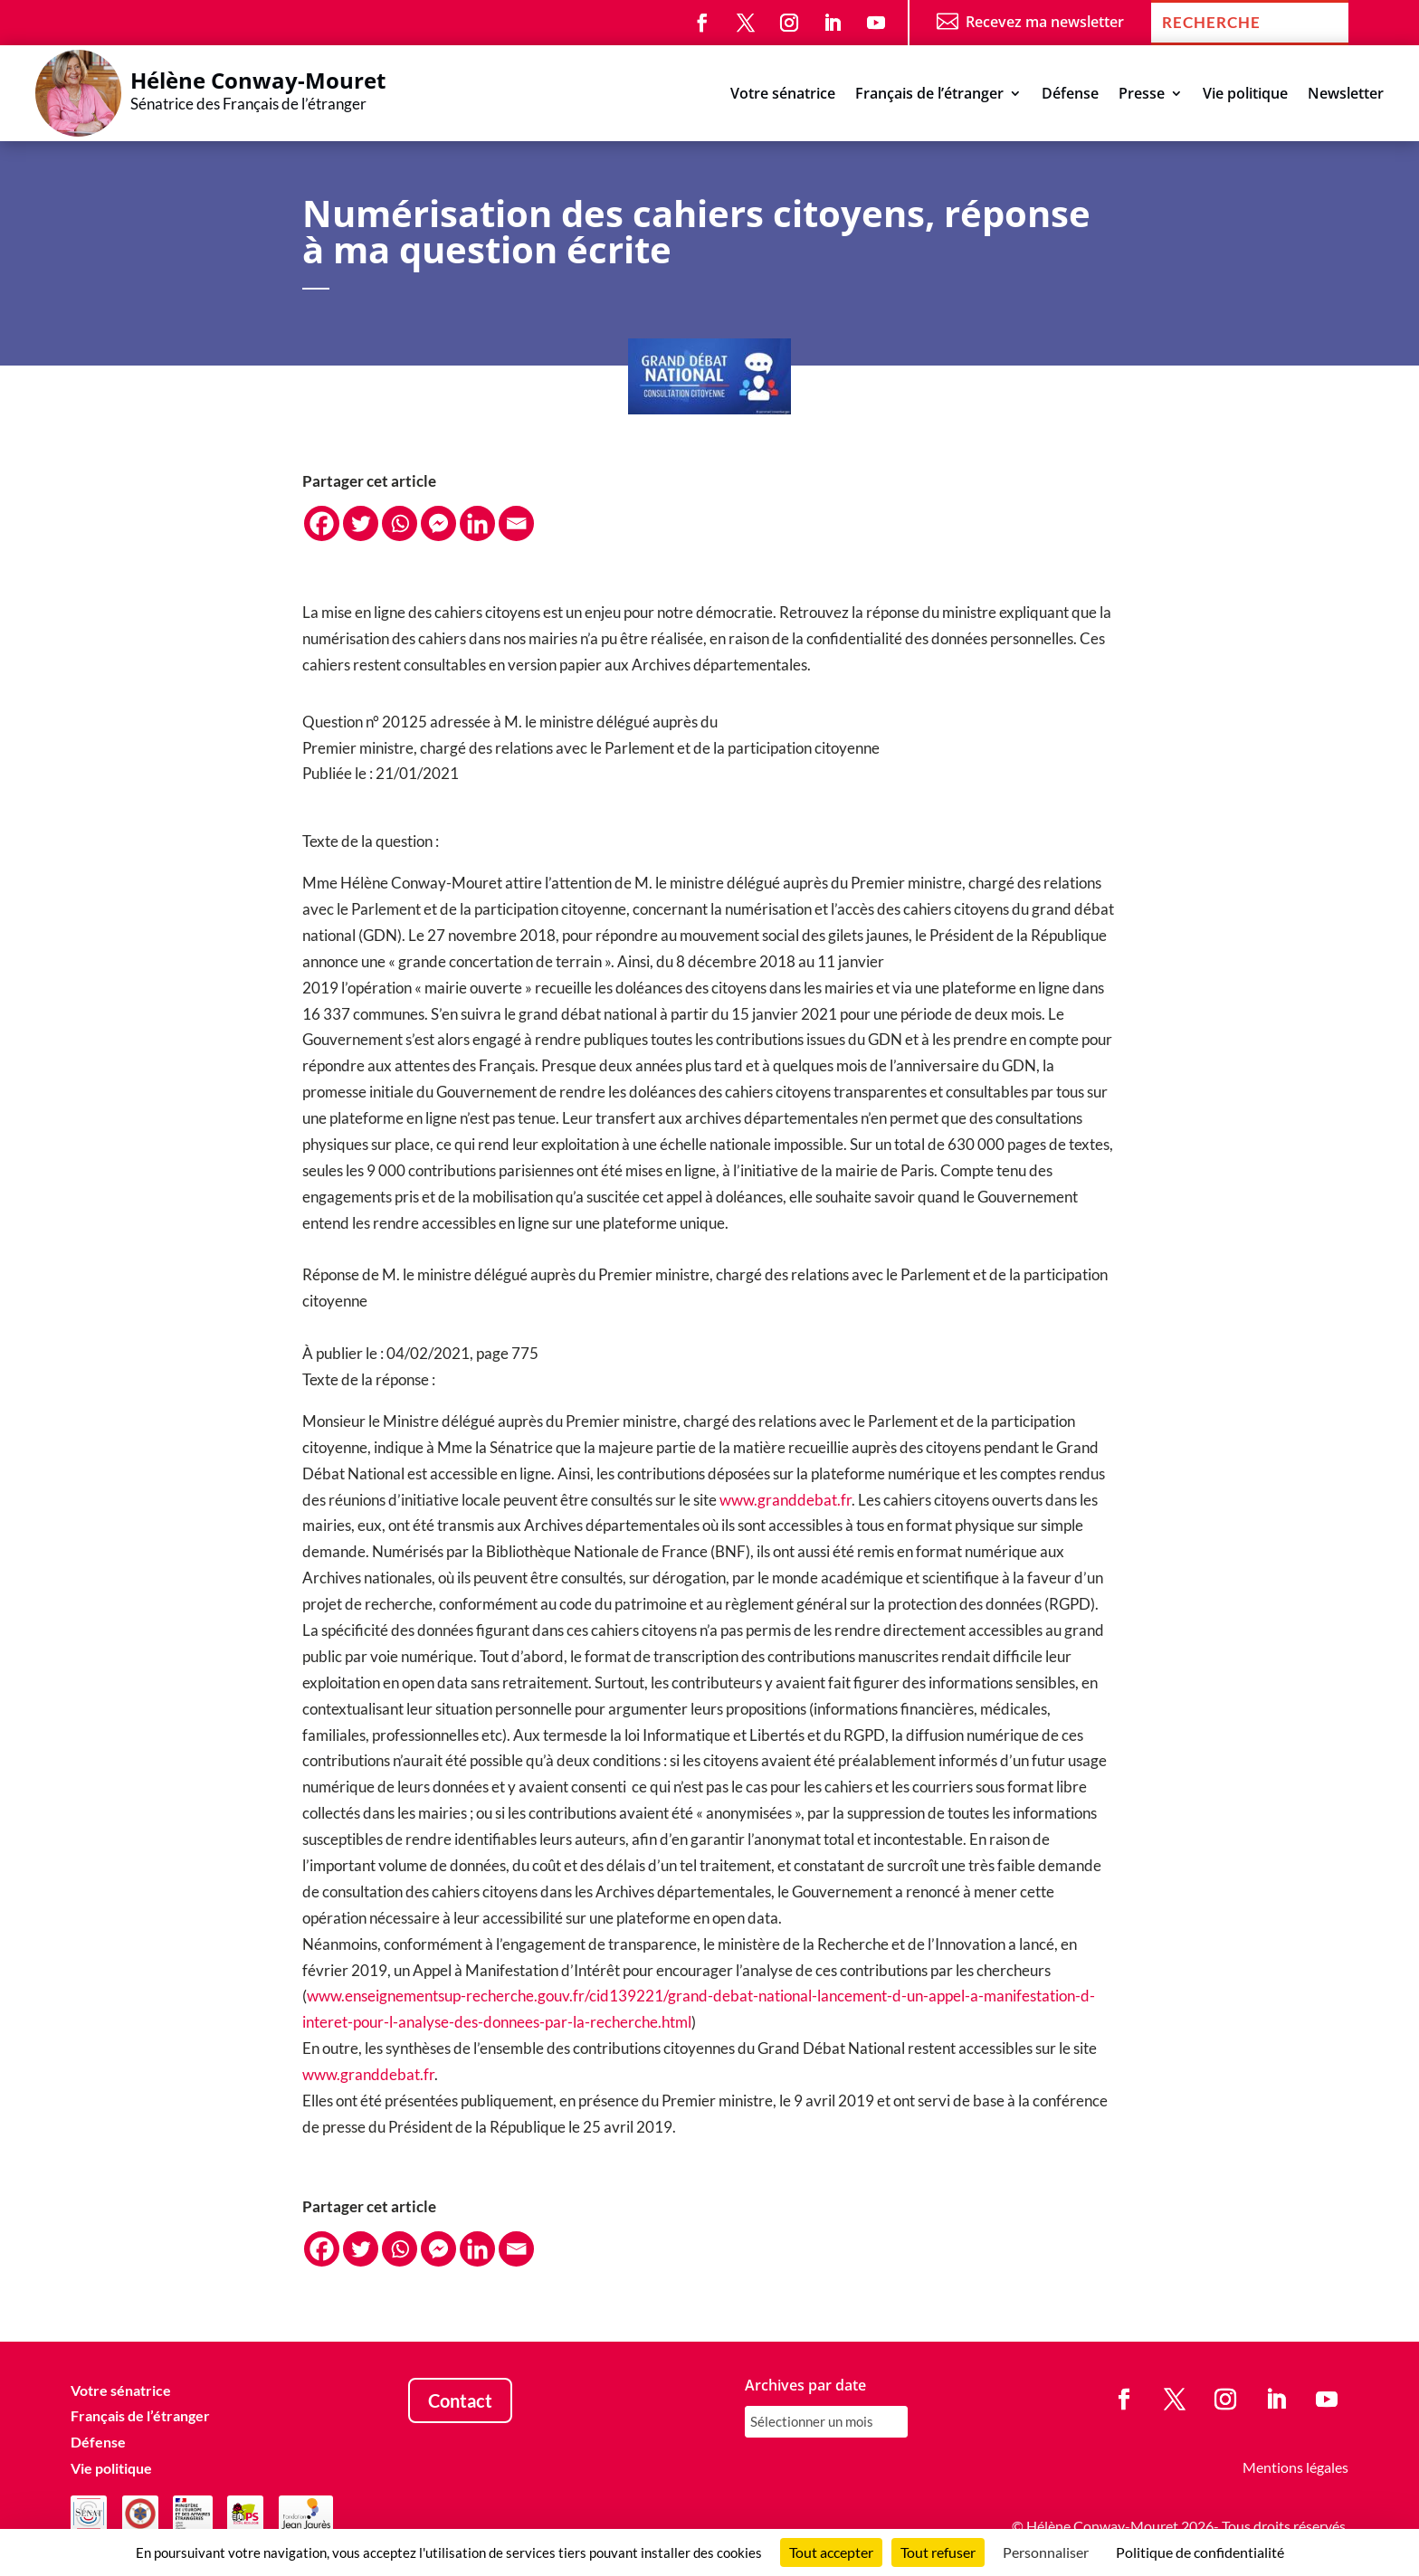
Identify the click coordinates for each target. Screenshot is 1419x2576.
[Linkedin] (477, 523)
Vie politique (1245, 95)
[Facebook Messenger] (438, 523)
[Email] (516, 523)
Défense (1070, 95)
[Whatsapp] (399, 523)
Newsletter (1346, 95)
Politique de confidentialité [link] (1200, 2552)
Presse (1142, 95)
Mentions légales (1295, 2467)
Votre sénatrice (782, 95)
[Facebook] (321, 523)
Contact (460, 2400)
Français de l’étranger (929, 95)
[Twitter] (360, 523)
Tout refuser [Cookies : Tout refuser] (938, 2552)
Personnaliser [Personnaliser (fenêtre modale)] (1046, 2552)
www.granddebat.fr (785, 1499)
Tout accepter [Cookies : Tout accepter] (831, 2552)
